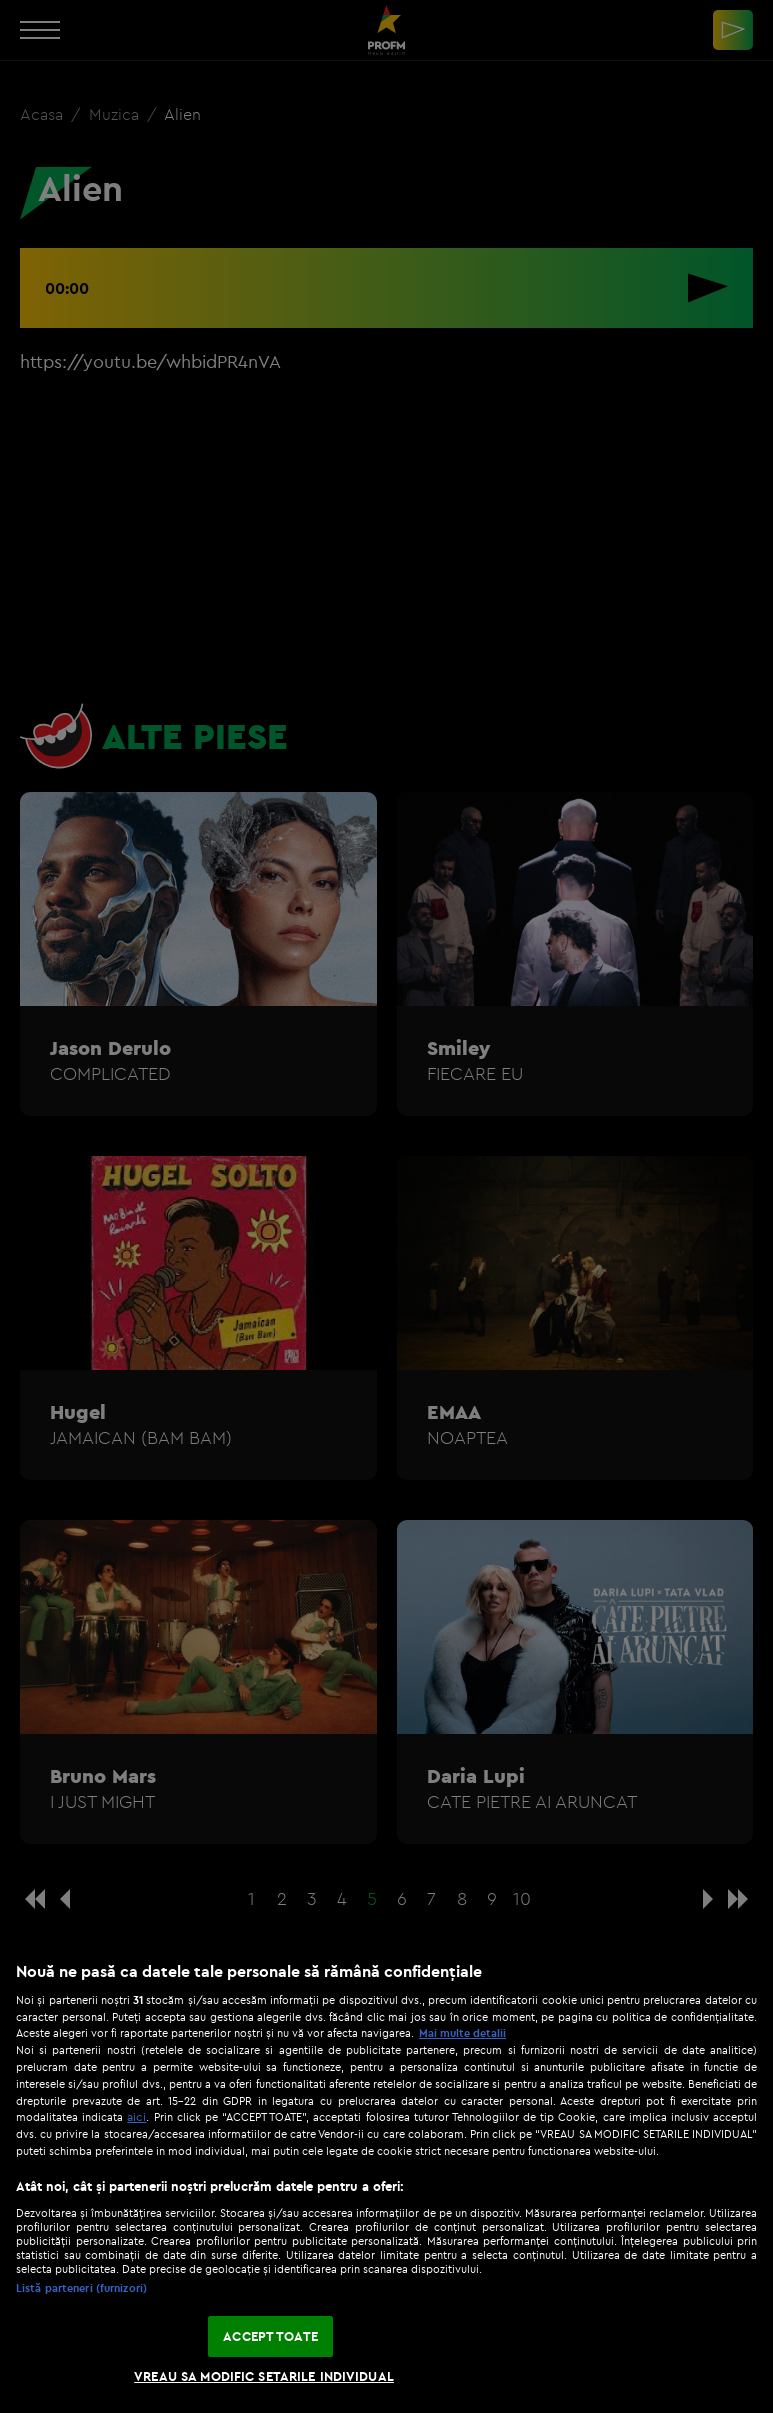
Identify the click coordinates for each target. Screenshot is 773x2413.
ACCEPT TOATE (270, 2336)
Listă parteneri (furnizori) (81, 2288)
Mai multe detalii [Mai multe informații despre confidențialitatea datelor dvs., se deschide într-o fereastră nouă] (462, 2033)
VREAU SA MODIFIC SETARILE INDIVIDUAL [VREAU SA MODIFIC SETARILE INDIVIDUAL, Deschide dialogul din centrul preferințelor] (264, 2376)
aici (136, 2116)
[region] (386, 2177)
